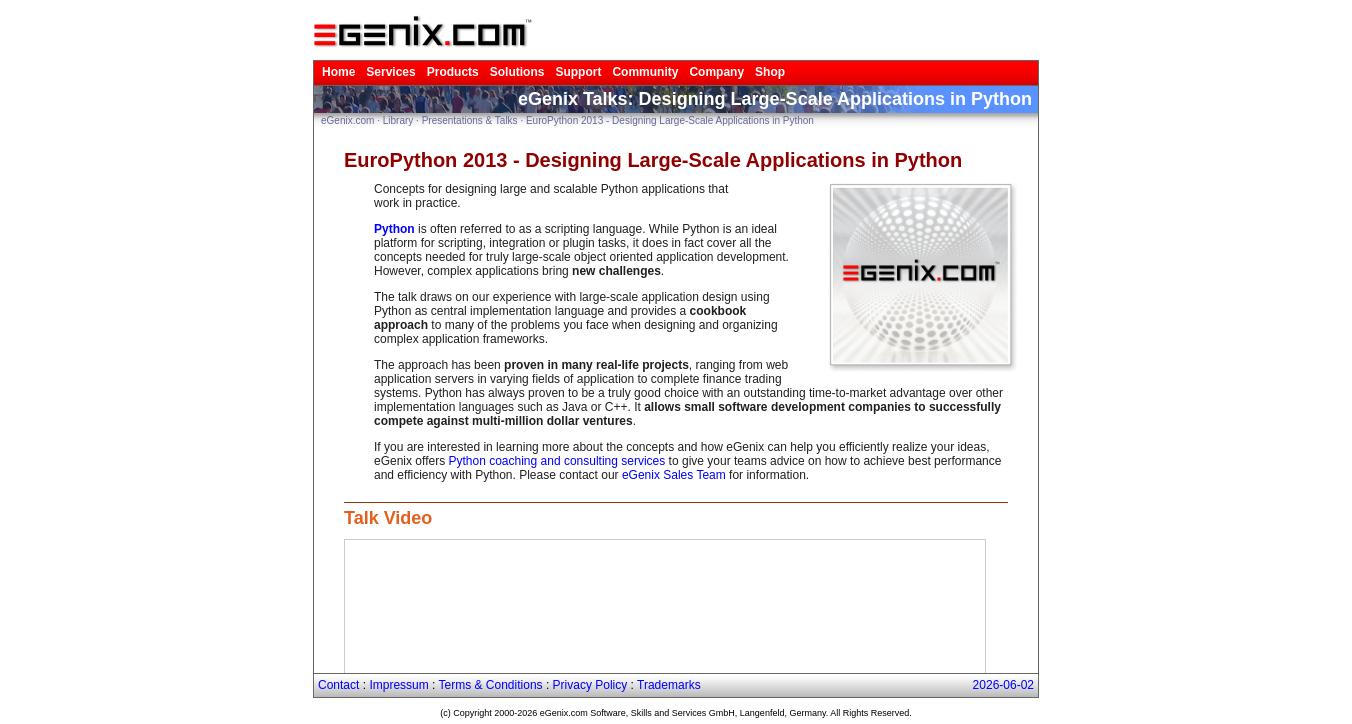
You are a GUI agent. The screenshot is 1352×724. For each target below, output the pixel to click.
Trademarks (669, 685)
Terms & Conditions (491, 685)
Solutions (517, 72)
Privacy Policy (590, 685)
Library (398, 120)
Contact (338, 685)
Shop (770, 72)
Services (390, 72)
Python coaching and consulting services (556, 461)
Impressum (398, 685)
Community (645, 72)
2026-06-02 (1003, 685)
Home (338, 72)
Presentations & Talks (470, 120)
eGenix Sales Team (674, 475)
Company (716, 72)
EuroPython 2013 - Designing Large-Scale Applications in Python (670, 120)
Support (578, 72)
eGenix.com (347, 120)
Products (453, 72)
